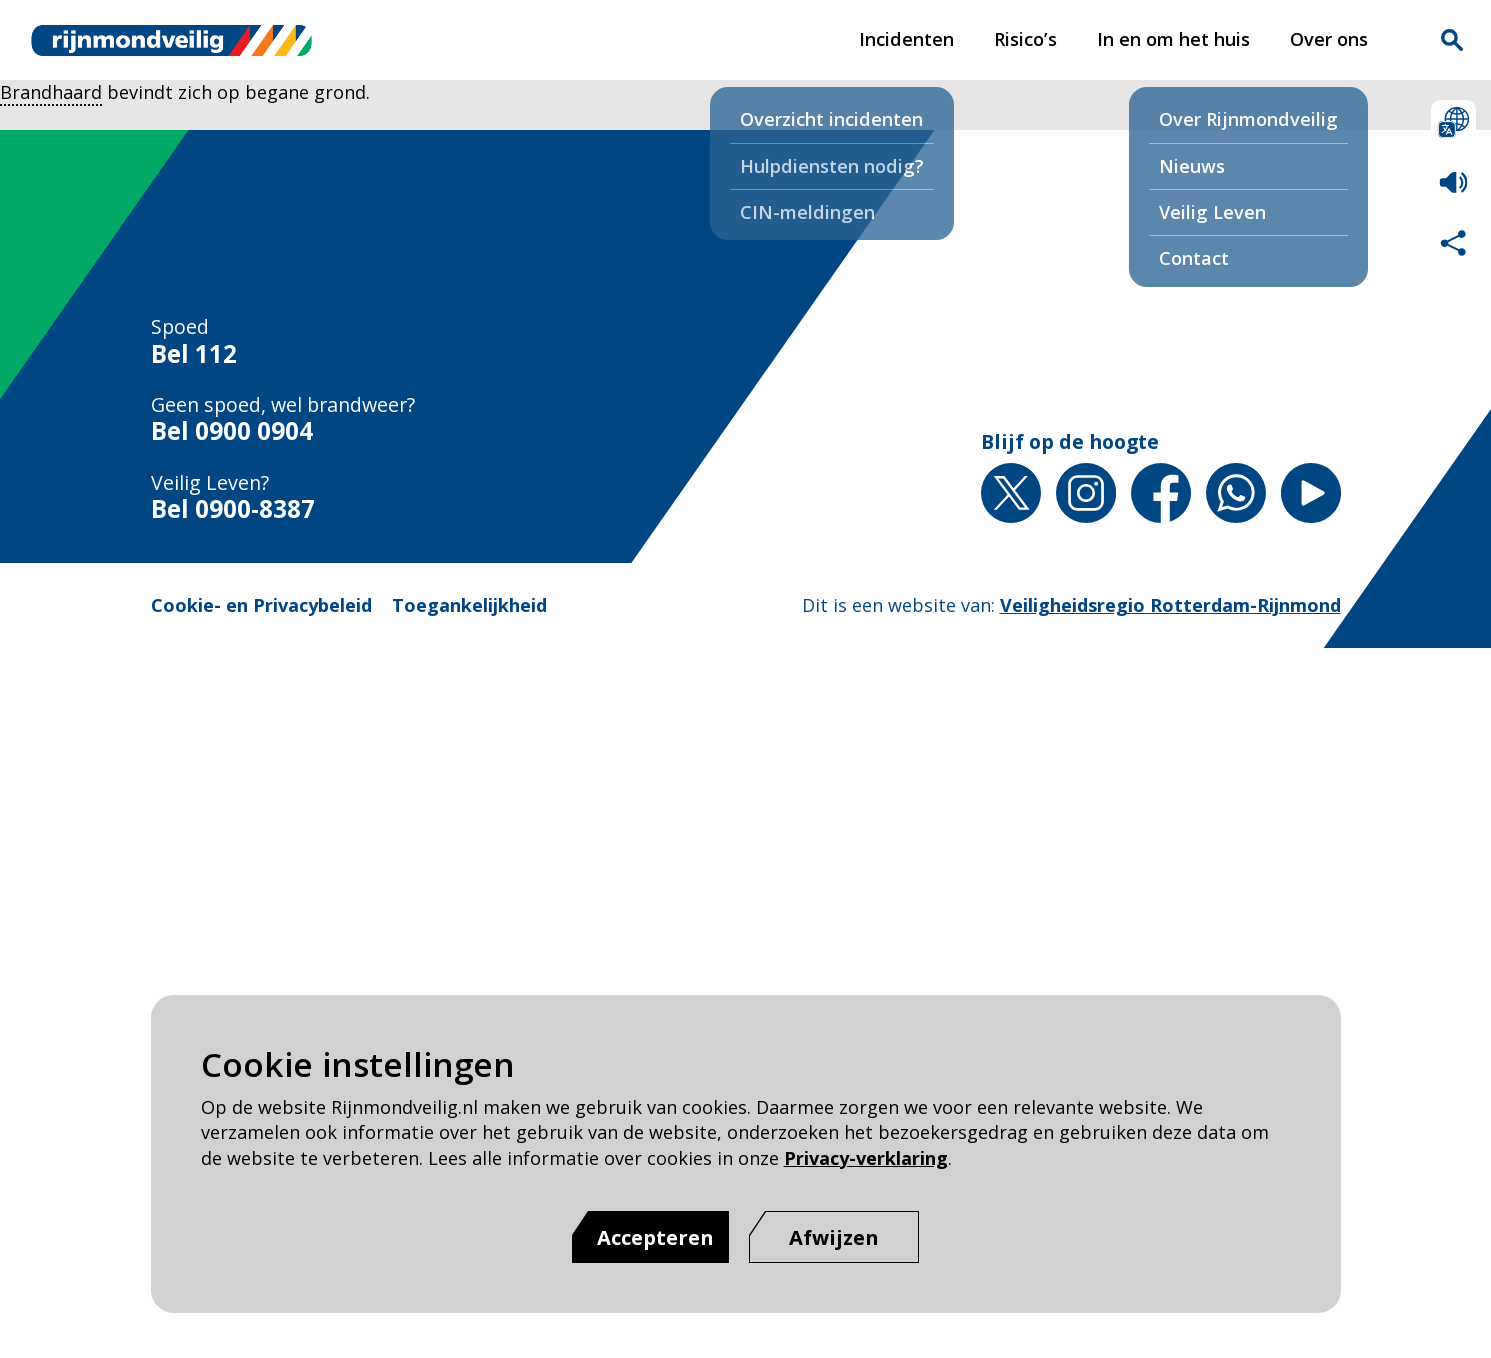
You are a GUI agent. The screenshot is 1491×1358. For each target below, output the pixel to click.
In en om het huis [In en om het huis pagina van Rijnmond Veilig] (1173, 39)
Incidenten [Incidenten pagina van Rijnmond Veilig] (906, 39)
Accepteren (655, 1237)
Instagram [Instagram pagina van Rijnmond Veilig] (1086, 493)
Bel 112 (194, 353)
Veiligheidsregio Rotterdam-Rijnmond (1170, 605)
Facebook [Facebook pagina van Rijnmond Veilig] (1161, 493)
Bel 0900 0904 (232, 430)
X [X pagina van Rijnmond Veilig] (1011, 493)
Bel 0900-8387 (233, 508)
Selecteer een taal (1453, 122)
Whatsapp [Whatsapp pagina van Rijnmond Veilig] (1236, 493)
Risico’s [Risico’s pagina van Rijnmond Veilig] (1025, 39)
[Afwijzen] (834, 1237)
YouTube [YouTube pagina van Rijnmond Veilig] (1311, 493)
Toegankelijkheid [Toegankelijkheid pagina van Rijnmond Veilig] (469, 605)
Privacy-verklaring (866, 1158)
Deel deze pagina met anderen (1453, 242)
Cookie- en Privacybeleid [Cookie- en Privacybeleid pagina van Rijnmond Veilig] (261, 605)
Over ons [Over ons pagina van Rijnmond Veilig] (1329, 39)
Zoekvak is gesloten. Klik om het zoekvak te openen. (1452, 40)
